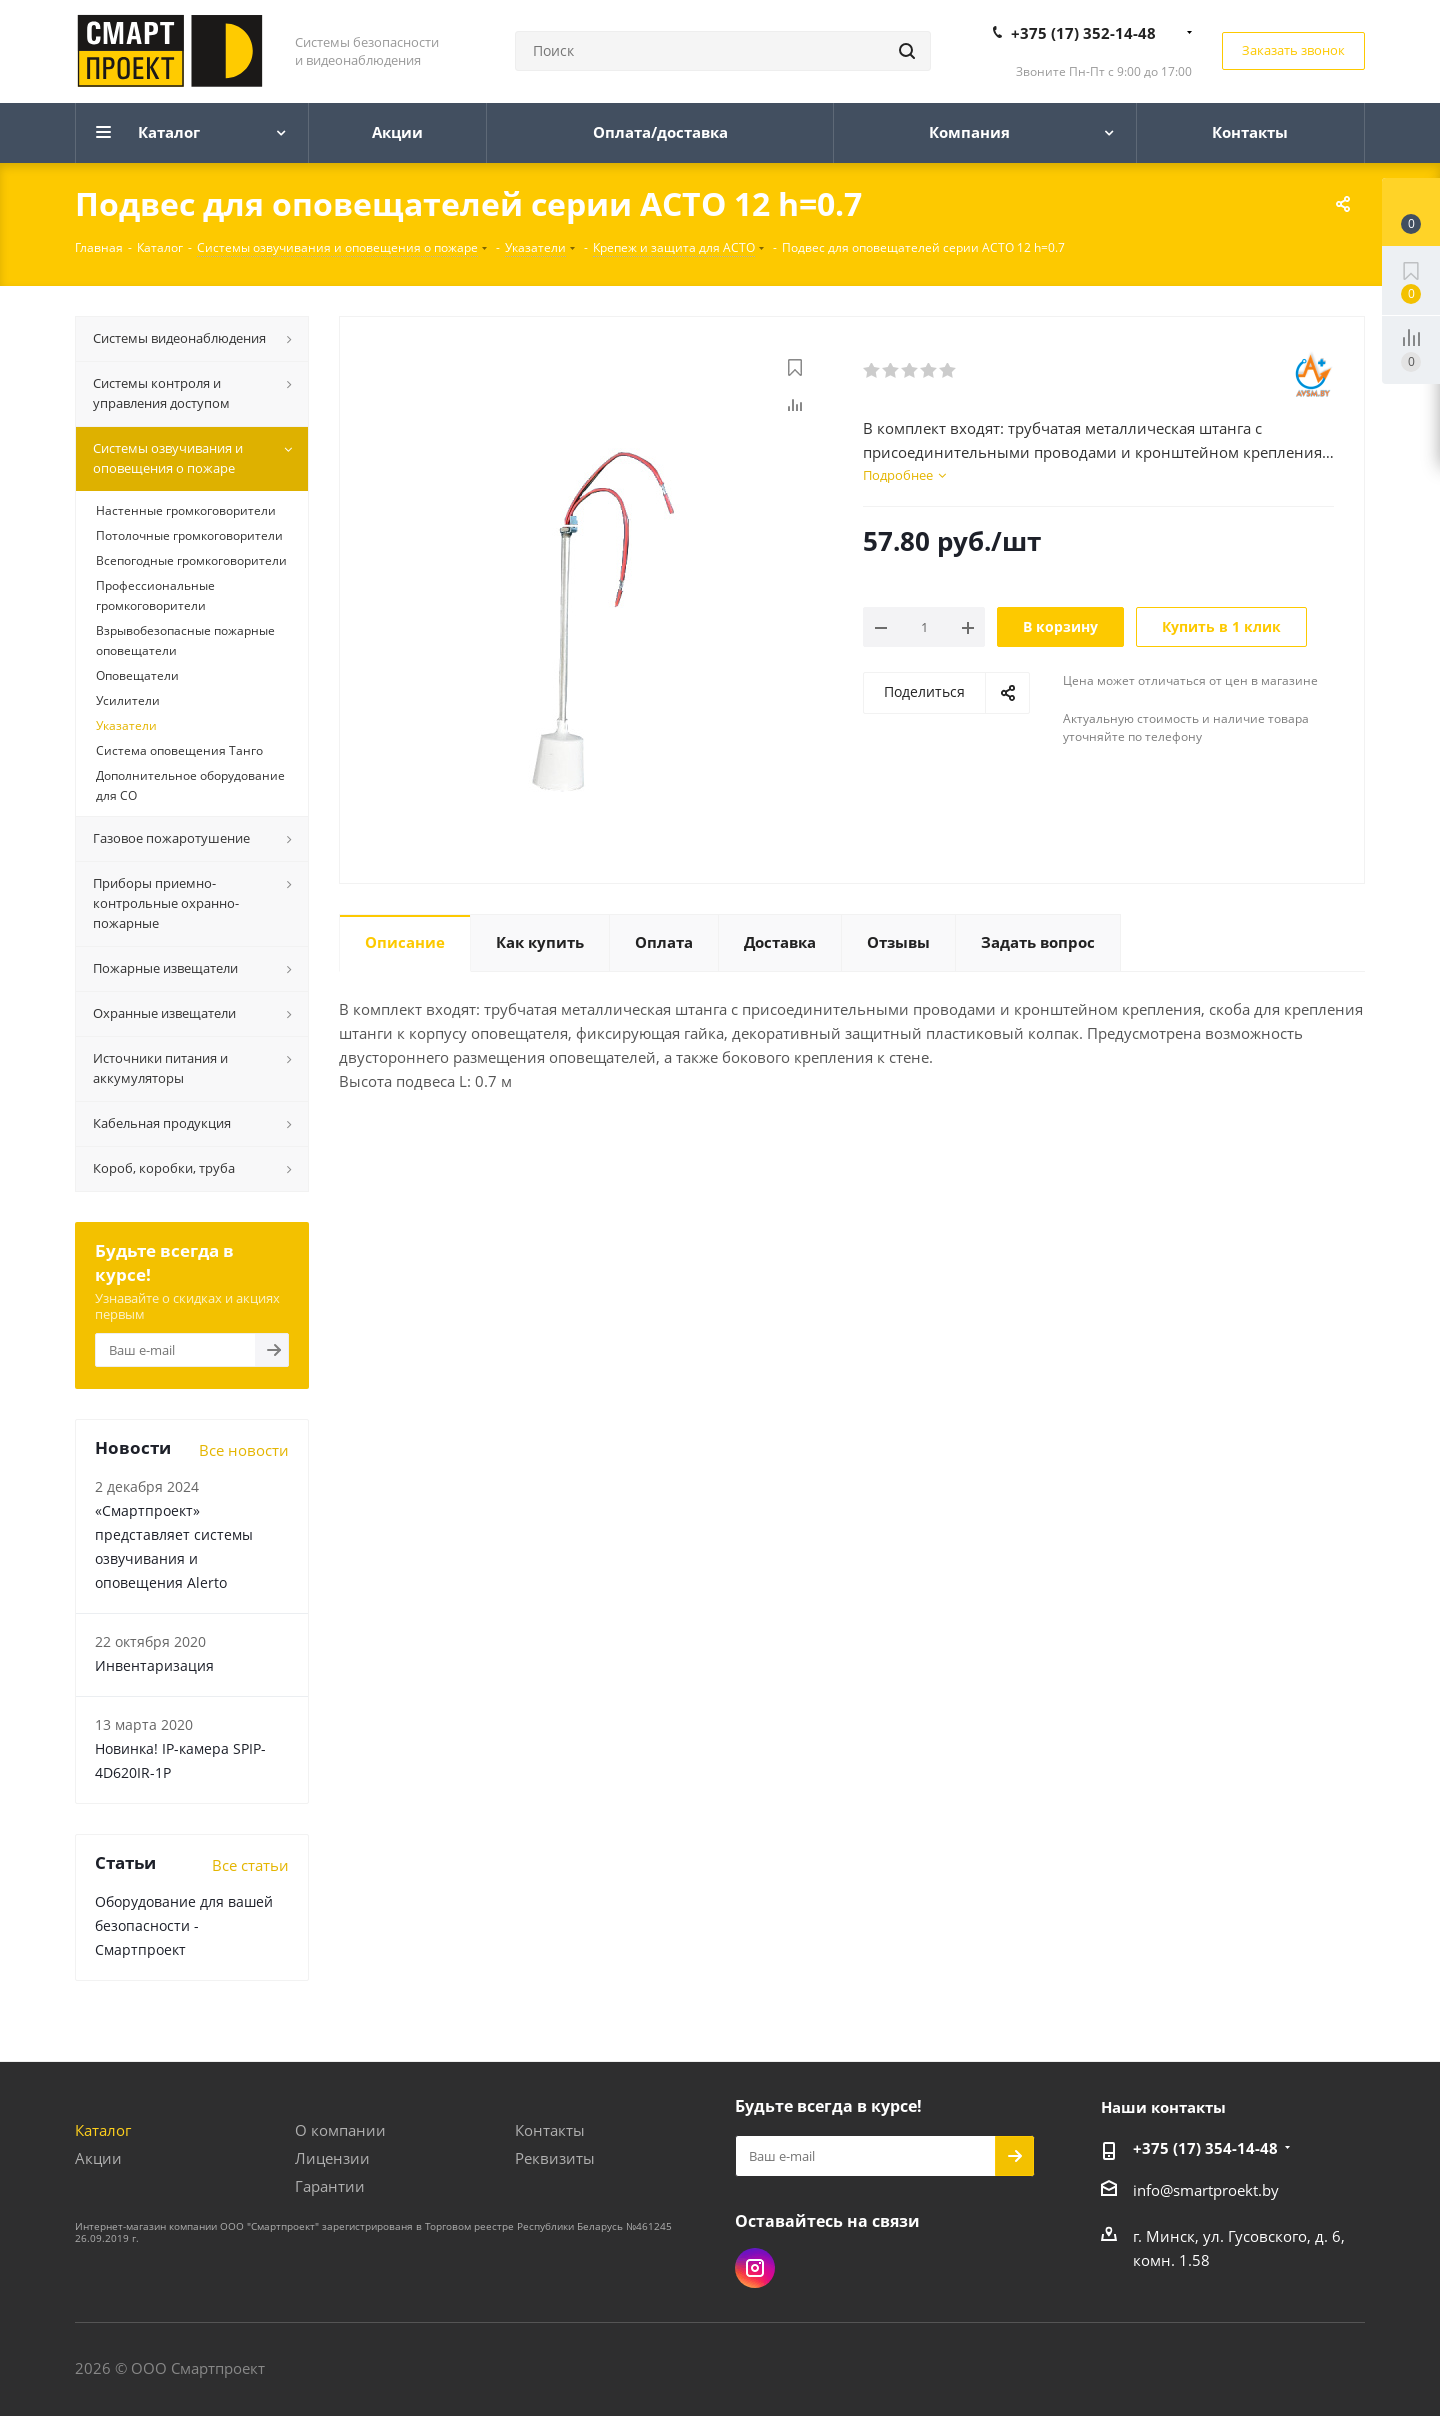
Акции (98, 2158)
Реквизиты (555, 2158)
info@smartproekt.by (1206, 2190)
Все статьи (250, 1865)
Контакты (550, 2130)
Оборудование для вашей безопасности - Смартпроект (184, 1925)
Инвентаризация (154, 1665)
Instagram (755, 2268)
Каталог (103, 2130)
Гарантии (330, 2186)
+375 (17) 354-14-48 (1205, 2148)
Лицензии (332, 2158)
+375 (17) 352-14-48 (1083, 33)
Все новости (244, 1450)
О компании (340, 2130)
